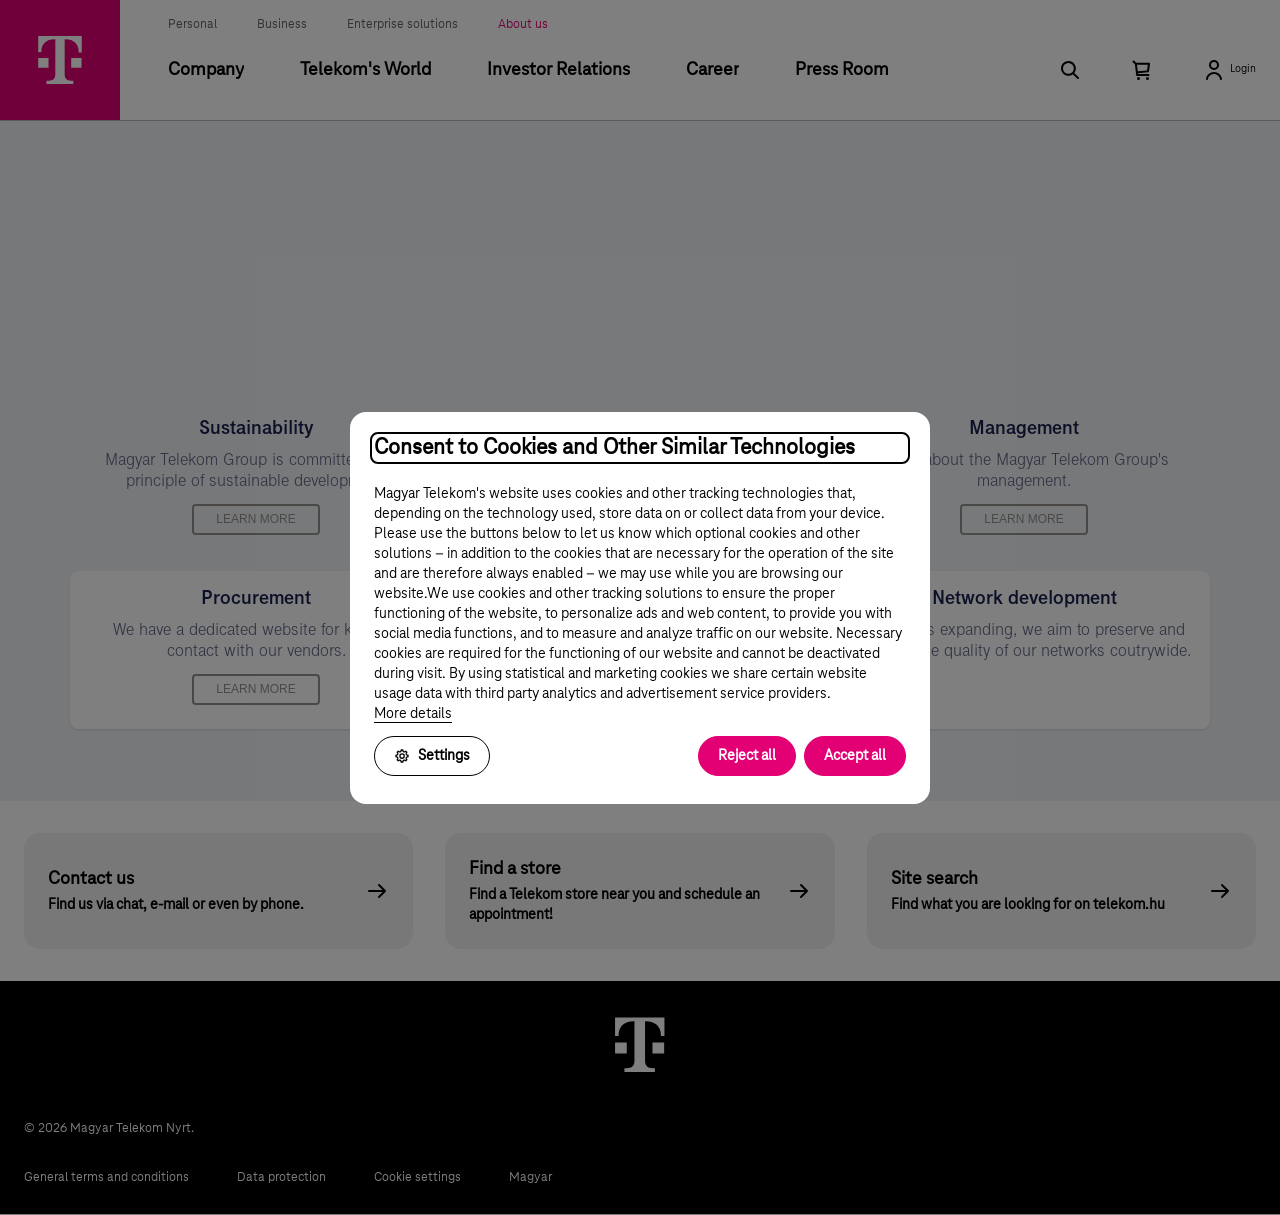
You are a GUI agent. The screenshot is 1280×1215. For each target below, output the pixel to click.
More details (413, 714)
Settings (432, 756)
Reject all (747, 756)
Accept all (855, 756)
